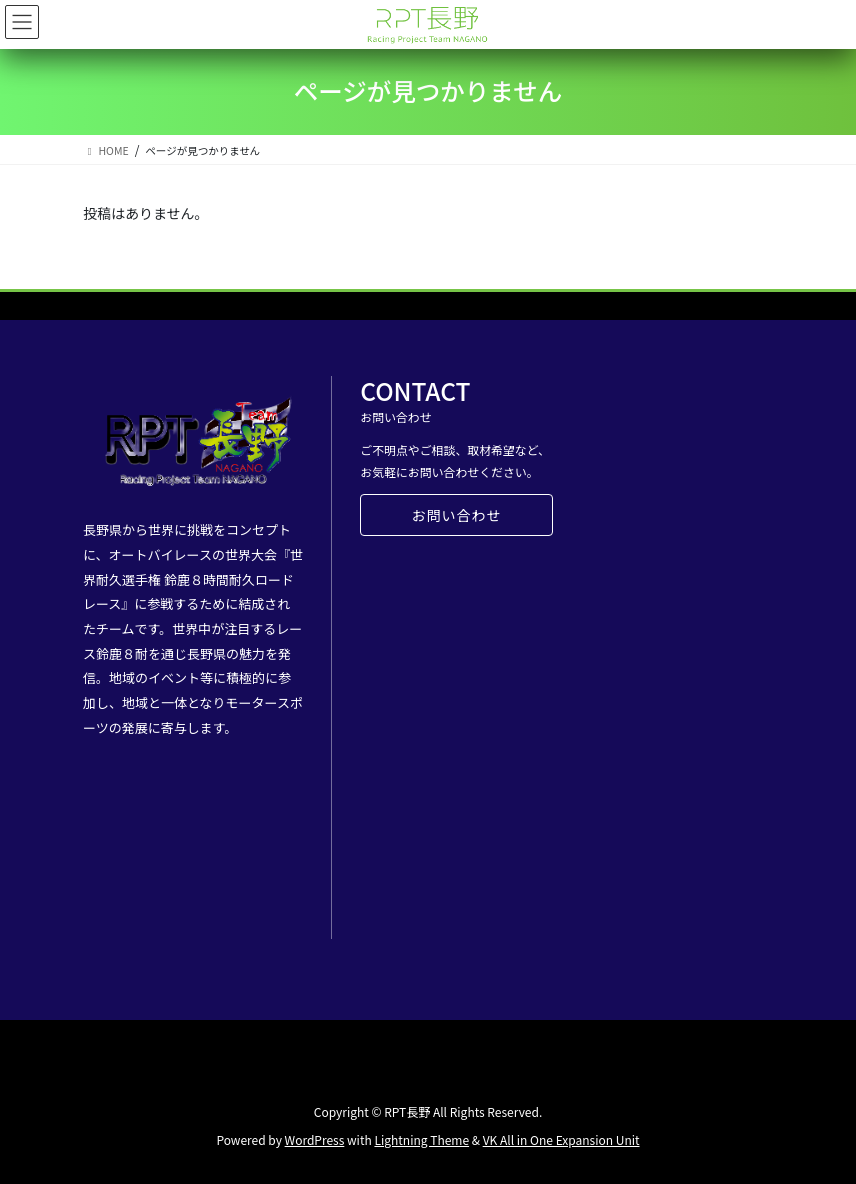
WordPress (315, 1139)
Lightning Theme (421, 1139)
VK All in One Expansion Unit (561, 1139)
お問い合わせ (456, 515)
